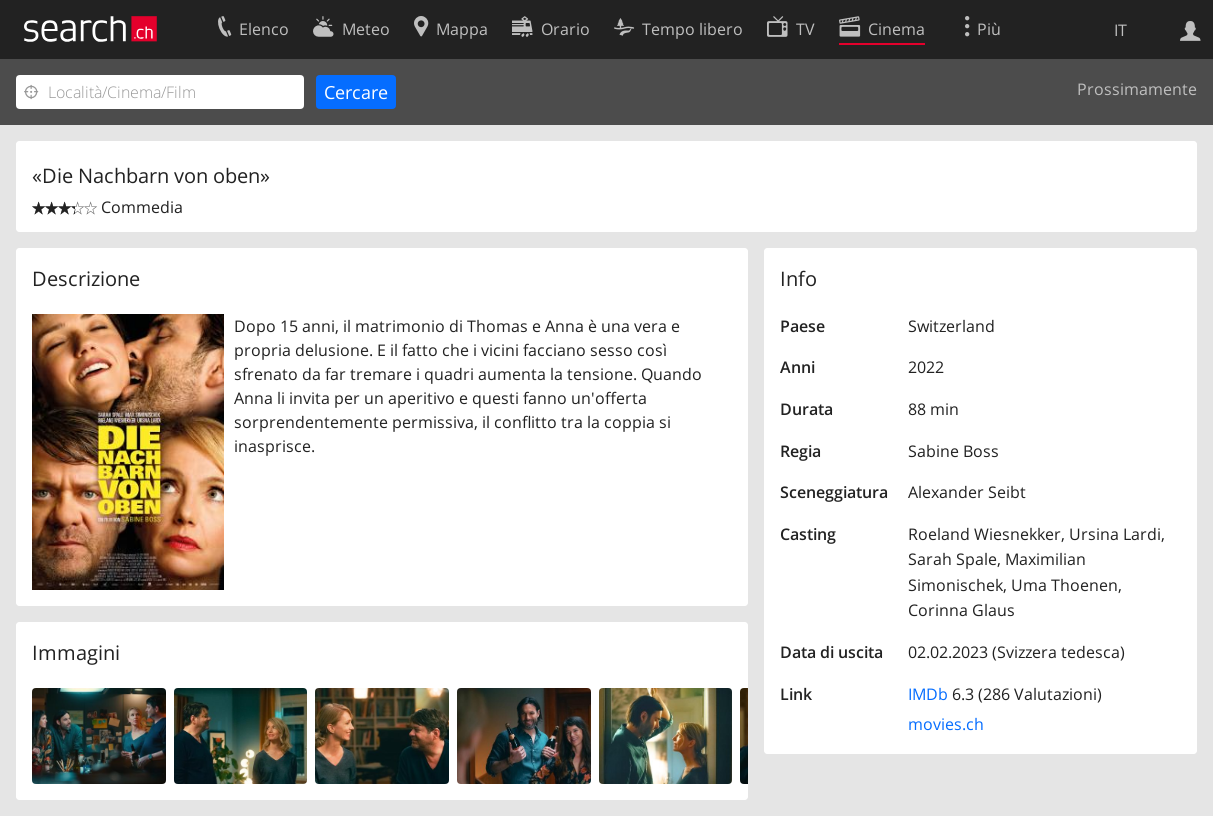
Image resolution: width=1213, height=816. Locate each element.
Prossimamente (1137, 89)
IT (1120, 30)
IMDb (928, 694)
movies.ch (946, 724)
